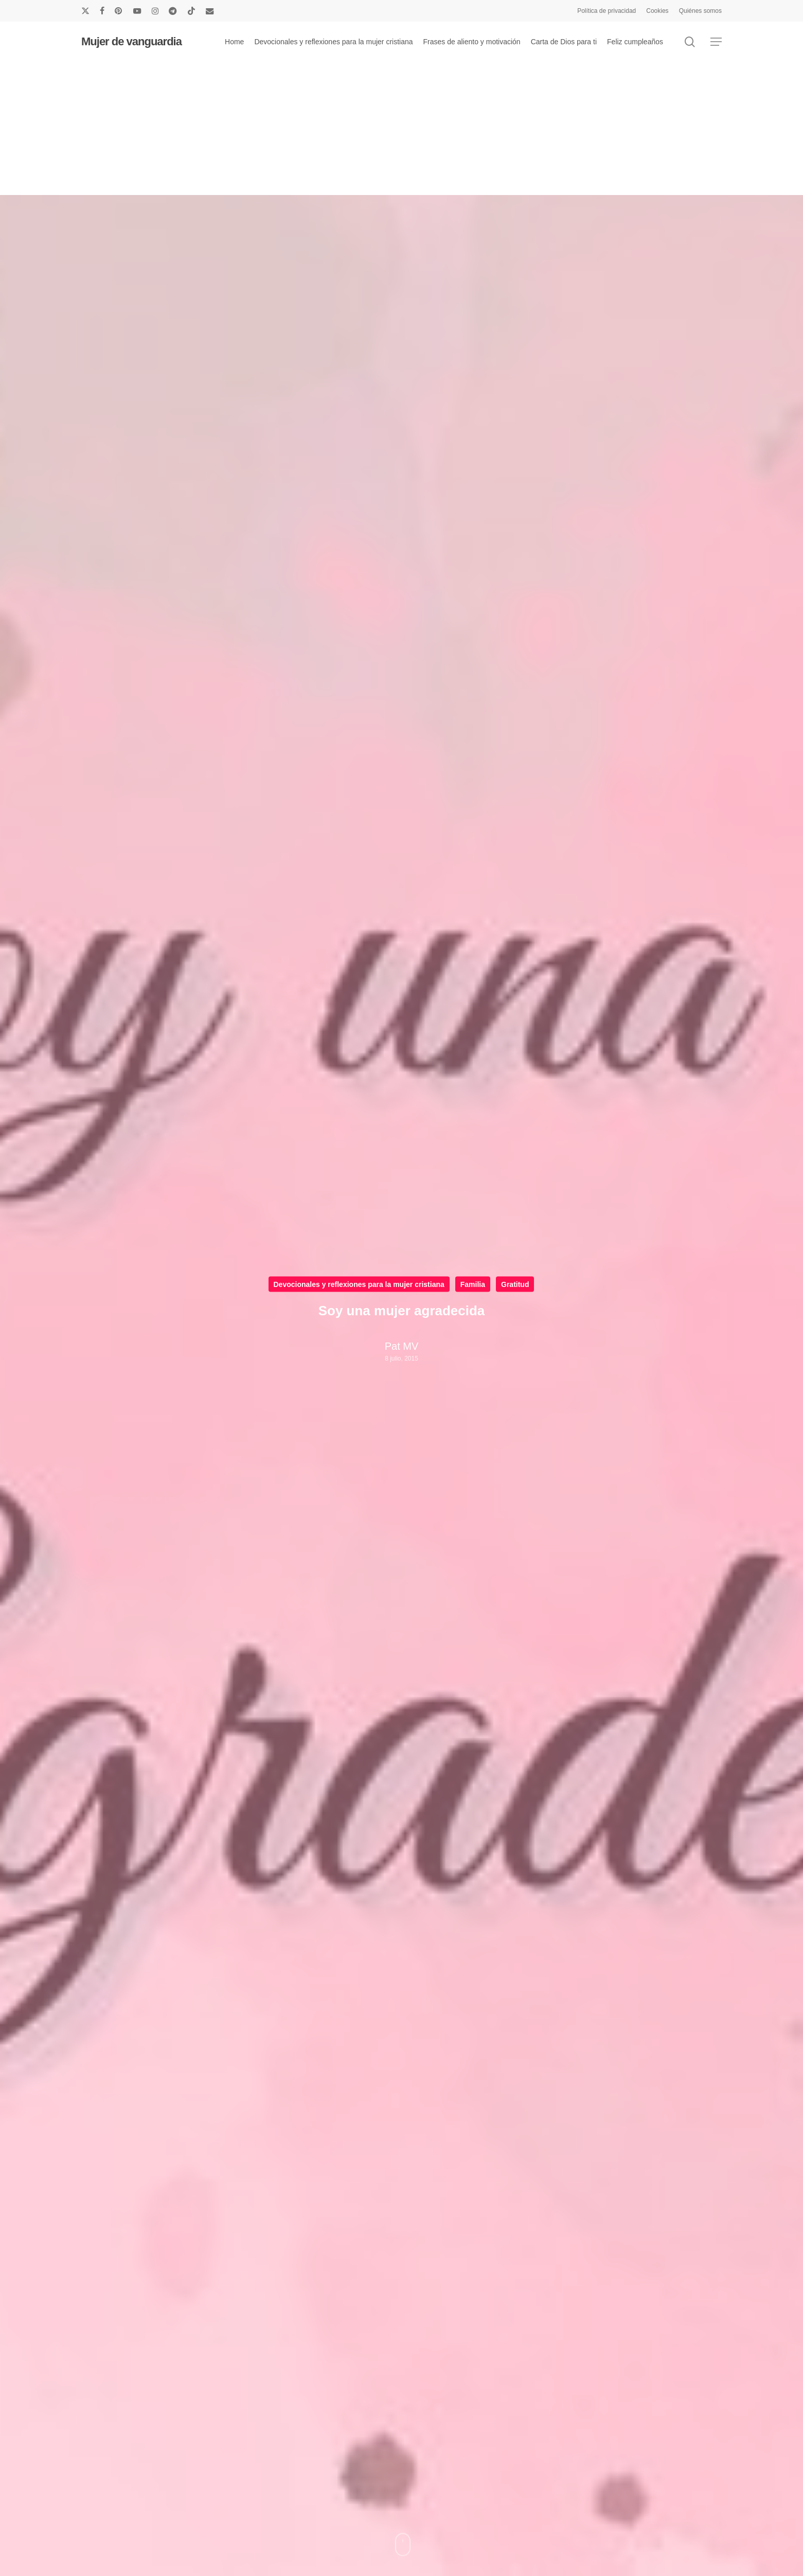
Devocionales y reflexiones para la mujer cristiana (359, 1284)
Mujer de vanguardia (131, 41)
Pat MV (402, 1345)
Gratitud (515, 1284)
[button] (716, 42)
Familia (472, 1284)
